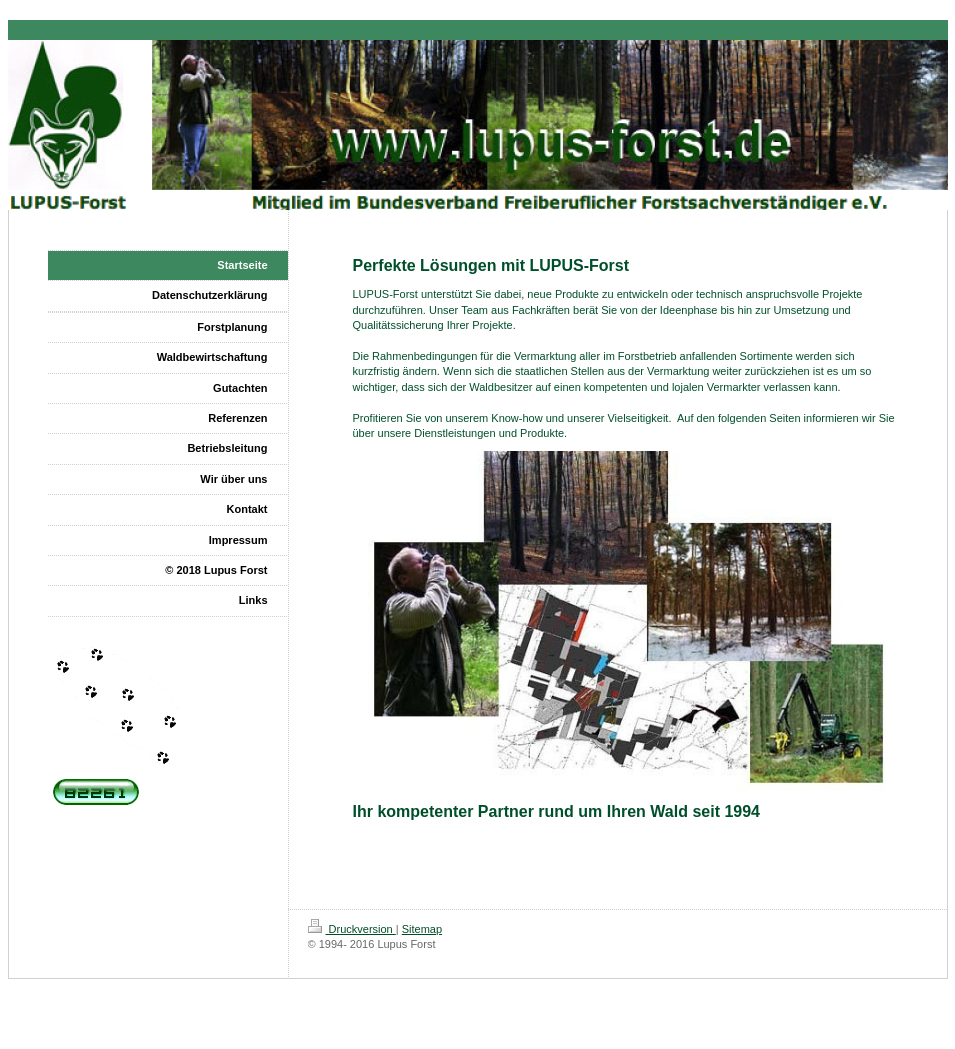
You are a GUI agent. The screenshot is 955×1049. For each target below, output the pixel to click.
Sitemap (422, 929)
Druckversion (352, 929)
